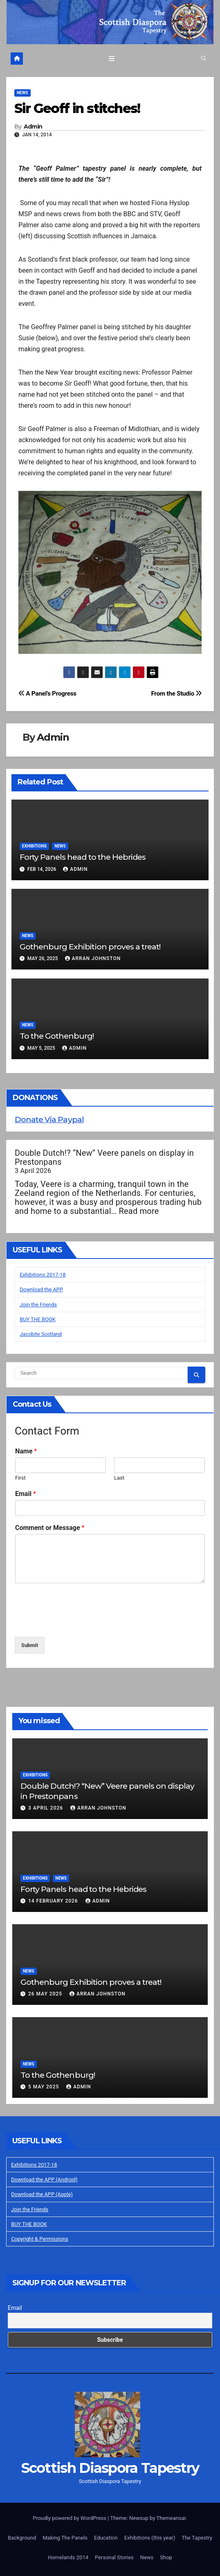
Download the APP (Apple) (41, 2194)
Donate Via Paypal (49, 1119)
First (20, 1478)
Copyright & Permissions (39, 2239)
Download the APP (41, 1289)
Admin (33, 126)
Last (119, 1478)
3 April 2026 (46, 1808)
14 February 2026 (54, 1901)
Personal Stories (114, 2557)
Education (106, 2538)
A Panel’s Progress (47, 693)
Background (22, 2538)
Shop (166, 2557)
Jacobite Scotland (41, 1334)
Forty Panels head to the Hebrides (83, 857)
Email (25, 1494)
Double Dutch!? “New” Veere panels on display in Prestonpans (104, 1157)
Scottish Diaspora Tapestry (110, 2468)
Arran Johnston (93, 958)
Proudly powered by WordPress (70, 2518)
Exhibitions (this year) (149, 2538)
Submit (29, 1645)
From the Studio (176, 693)
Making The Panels (65, 2538)
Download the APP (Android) (44, 2179)
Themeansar (171, 2518)
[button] (203, 58)
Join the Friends (38, 1305)
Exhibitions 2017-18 (42, 1275)
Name (26, 1451)
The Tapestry (197, 2538)
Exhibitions (34, 846)
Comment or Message (49, 1528)
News (22, 92)
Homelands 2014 (68, 2557)
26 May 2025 (46, 1994)
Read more (139, 1211)
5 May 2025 (44, 2087)
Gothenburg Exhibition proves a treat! (90, 946)
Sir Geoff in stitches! (77, 108)
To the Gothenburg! (57, 1036)
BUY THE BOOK (38, 1319)
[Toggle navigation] (112, 58)
